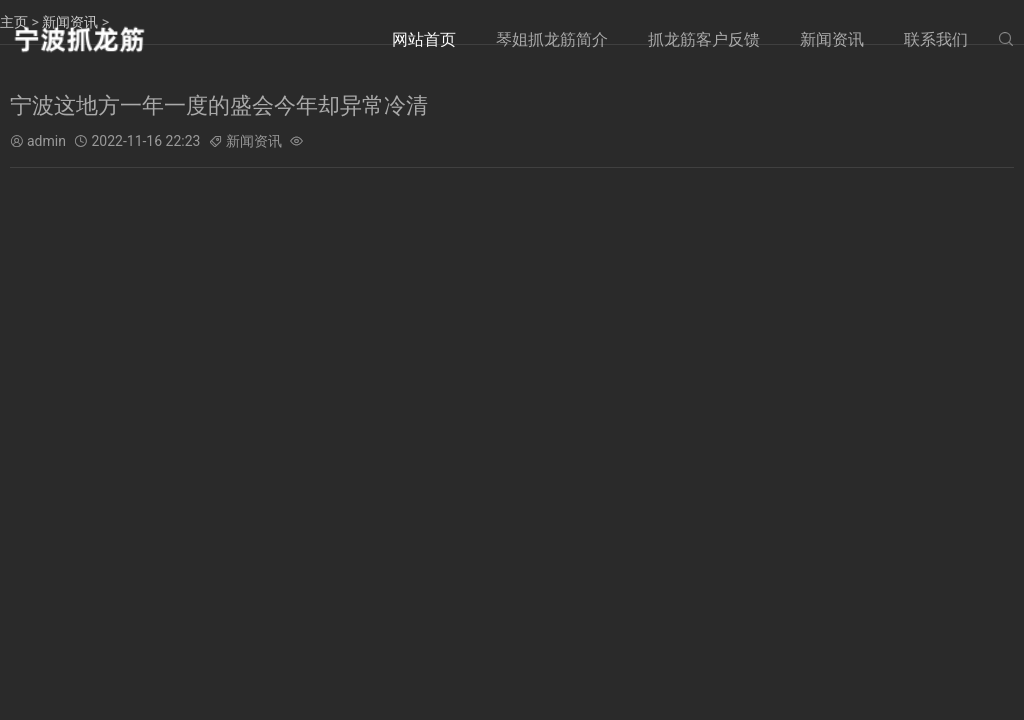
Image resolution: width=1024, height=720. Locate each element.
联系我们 (936, 39)
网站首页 (424, 39)
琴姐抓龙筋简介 (552, 39)
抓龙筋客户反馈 (704, 39)
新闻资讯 (832, 39)
